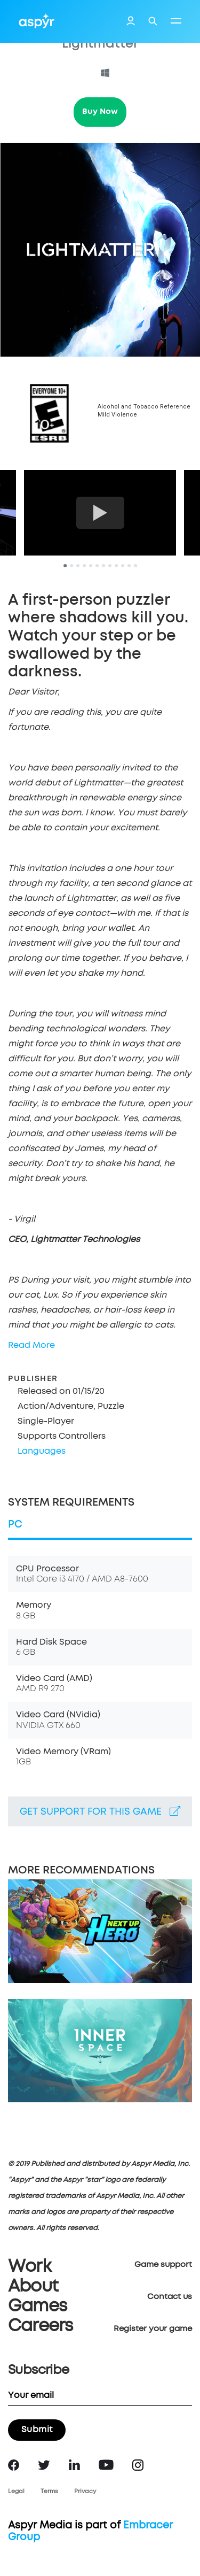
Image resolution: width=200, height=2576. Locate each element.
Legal (16, 2491)
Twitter (44, 2465)
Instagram (137, 2465)
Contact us (169, 2297)
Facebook (13, 2465)
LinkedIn (74, 2464)
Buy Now (100, 111)
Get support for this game (100, 1811)
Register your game (153, 2329)
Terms (49, 2491)
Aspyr (36, 20)
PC (15, 1525)
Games (37, 2306)
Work (29, 2267)
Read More (31, 1345)
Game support (163, 2265)
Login (130, 22)
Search (152, 21)
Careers (40, 2326)
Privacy (85, 2491)
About (33, 2286)
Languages (42, 1451)
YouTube (106, 2464)
